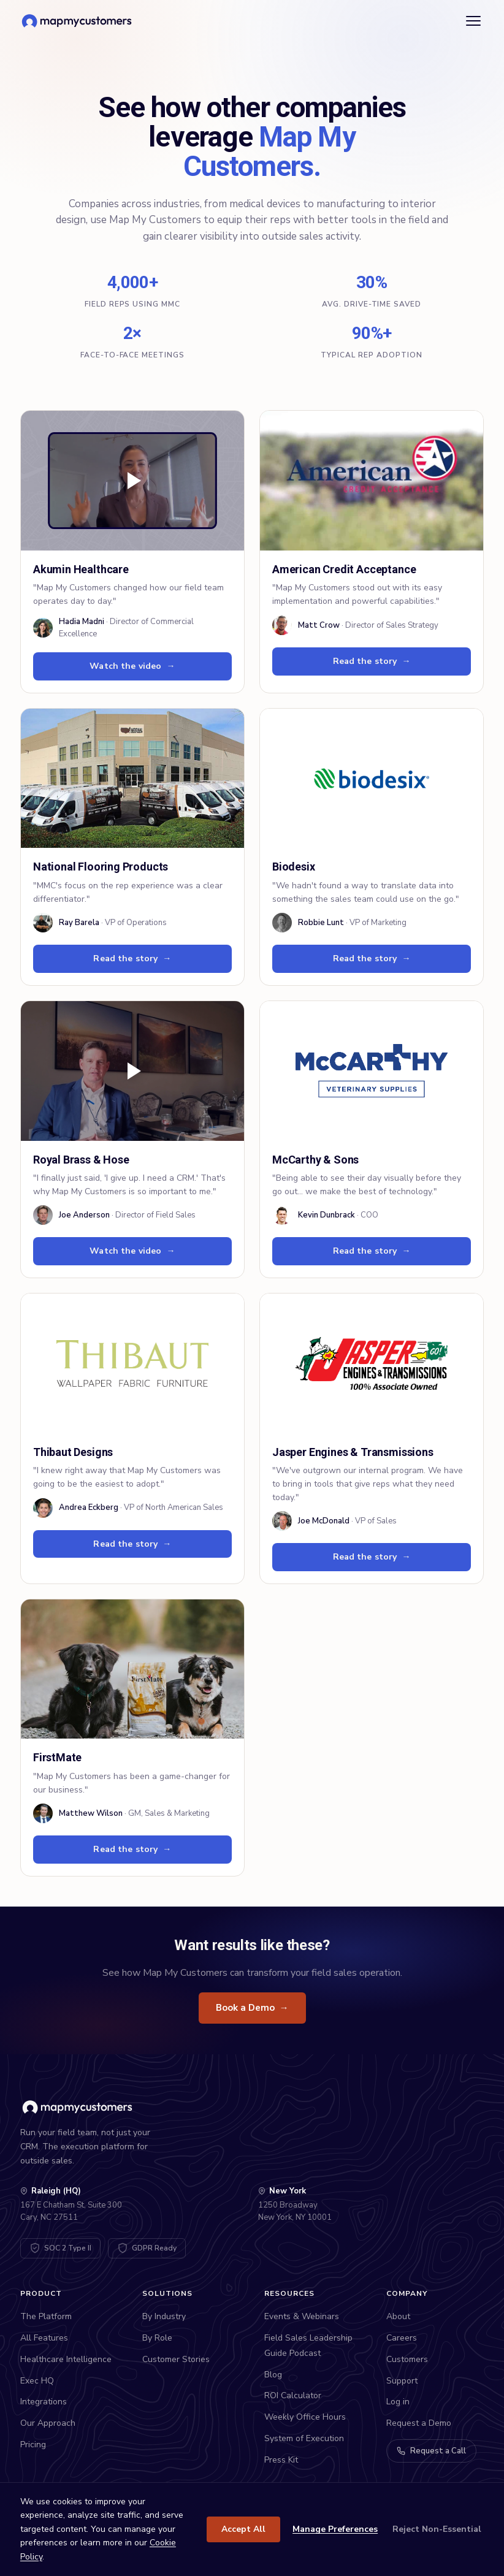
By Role (157, 2338)
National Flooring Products (100, 866)
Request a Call (431, 2450)
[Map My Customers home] (79, 20)
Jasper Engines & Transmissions (352, 1452)
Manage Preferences (335, 2529)
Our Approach (47, 2423)
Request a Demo (418, 2423)
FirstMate (57, 1757)
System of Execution (304, 2438)
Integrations (43, 2401)
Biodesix (293, 866)
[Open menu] (473, 21)
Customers (407, 2359)
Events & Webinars (301, 2316)
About (398, 2316)
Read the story (372, 661)
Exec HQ (37, 2381)
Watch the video (132, 666)
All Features (44, 2338)
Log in (398, 2401)
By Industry (164, 2316)
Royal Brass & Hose (81, 1159)
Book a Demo (252, 2008)
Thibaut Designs (73, 1452)
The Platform (46, 2316)
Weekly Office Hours (305, 2417)
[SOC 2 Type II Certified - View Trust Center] (60, 2248)
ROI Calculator (292, 2395)
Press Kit (281, 2460)
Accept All (243, 2529)
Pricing (33, 2444)
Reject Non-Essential (436, 2529)
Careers (401, 2338)
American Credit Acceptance (344, 569)
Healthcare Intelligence (66, 2359)
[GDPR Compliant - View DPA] (147, 2248)
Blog (273, 2374)
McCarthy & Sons (315, 1159)
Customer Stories (176, 2359)
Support (402, 2381)
